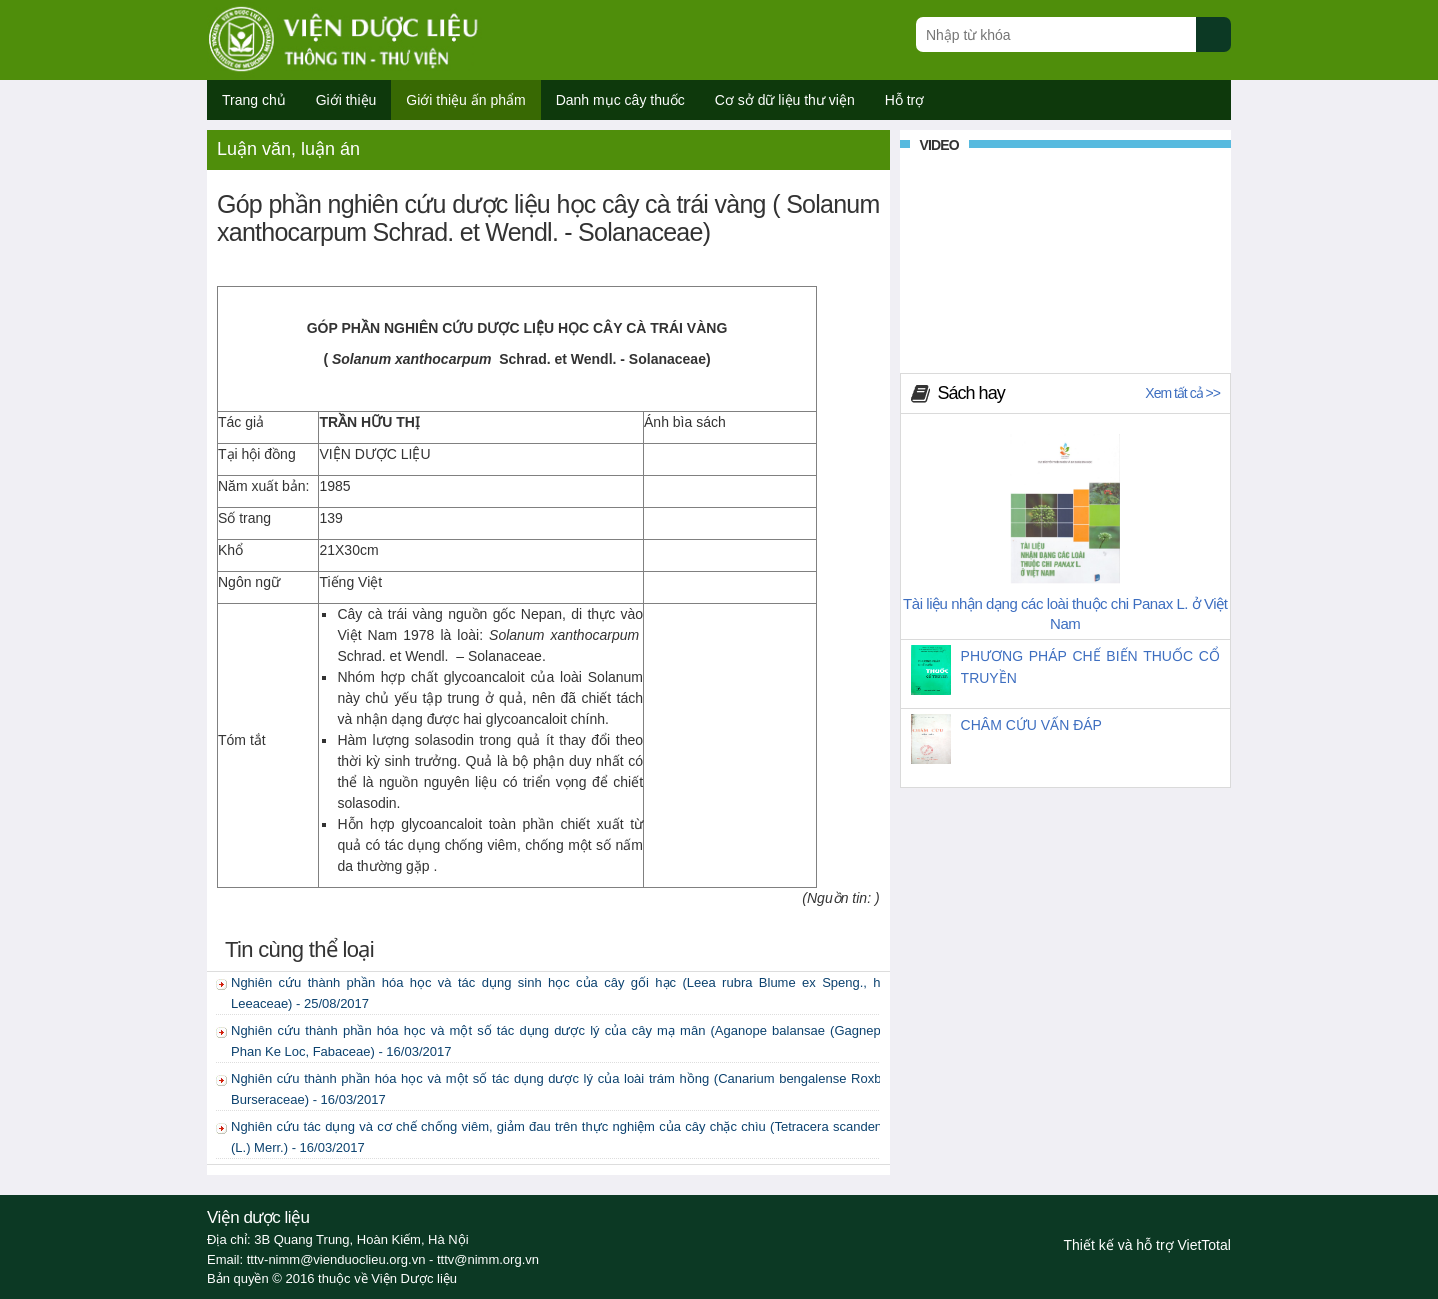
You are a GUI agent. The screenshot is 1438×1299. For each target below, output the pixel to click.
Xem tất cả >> (1182, 393)
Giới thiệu (346, 100)
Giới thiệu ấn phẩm (465, 100)
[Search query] (1056, 34)
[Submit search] (1222, 45)
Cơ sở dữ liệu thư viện (785, 100)
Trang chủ (254, 100)
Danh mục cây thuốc (620, 100)
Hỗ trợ (905, 100)
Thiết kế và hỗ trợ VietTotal (1147, 1245)
